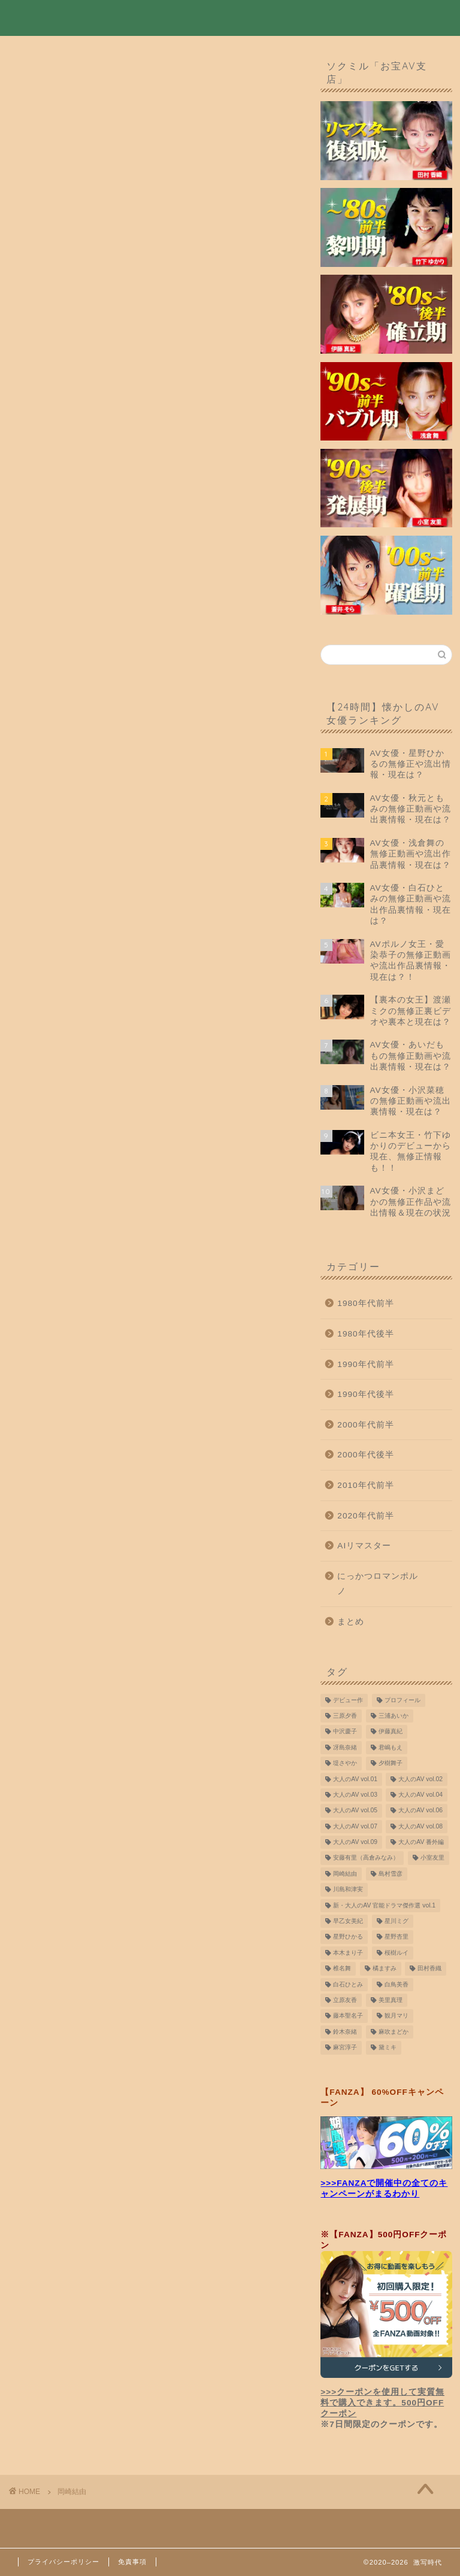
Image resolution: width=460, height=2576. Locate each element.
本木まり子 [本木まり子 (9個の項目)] (348, 1956)
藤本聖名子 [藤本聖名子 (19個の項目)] (348, 2019)
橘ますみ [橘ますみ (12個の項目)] (385, 1972)
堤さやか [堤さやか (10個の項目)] (345, 1766)
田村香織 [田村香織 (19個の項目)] (429, 1972)
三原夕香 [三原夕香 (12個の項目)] (345, 1719)
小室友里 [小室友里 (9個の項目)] (432, 1861)
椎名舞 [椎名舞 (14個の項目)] (342, 1972)
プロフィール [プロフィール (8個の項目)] (402, 1703)
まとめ (350, 1624)
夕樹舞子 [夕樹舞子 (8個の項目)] (390, 1766)
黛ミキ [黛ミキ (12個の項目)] (388, 2051)
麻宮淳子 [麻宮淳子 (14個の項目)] (345, 2051)
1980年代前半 (365, 1306)
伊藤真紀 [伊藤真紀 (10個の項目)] (390, 1734)
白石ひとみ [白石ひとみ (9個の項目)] (348, 1987)
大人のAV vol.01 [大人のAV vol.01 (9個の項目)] (355, 1782)
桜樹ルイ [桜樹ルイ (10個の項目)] (396, 1956)
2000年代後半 (365, 1458)
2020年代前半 (365, 1518)
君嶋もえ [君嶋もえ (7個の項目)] (390, 1751)
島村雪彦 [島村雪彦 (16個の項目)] (390, 1877)
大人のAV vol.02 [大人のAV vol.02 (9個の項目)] (420, 1782)
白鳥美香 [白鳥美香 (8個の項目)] (396, 1987)
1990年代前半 (365, 1367)
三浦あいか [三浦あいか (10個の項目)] (393, 1719)
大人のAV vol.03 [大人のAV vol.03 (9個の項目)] (355, 1798)
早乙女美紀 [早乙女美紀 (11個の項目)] (348, 1924)
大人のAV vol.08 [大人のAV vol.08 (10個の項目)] (420, 1830)
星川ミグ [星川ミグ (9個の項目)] (396, 1924)
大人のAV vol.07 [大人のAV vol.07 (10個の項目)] (355, 1830)
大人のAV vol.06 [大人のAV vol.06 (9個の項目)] (420, 1814)
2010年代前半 (365, 1488)
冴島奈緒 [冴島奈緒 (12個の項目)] (345, 1751)
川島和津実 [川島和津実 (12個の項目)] (348, 1893)
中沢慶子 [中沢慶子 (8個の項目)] (345, 1734)
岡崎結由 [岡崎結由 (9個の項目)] (345, 1877)
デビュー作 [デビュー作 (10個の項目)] (348, 1703)
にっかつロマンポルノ (377, 1587)
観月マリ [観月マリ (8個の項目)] (396, 2019)
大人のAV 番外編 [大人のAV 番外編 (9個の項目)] (421, 1845)
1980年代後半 (365, 1336)
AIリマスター (364, 1549)
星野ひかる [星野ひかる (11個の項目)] (348, 1940)
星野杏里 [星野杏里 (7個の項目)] (396, 1940)
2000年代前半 (365, 1427)
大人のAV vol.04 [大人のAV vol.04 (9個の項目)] (420, 1798)
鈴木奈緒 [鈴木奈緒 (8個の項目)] (345, 2035)
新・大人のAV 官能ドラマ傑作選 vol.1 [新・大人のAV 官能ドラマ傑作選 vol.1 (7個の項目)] (384, 1908)
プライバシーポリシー (63, 2561)
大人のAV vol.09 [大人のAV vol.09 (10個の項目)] (355, 1845)
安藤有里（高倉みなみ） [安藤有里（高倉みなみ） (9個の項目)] (366, 1861)
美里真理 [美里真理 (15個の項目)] (390, 2003)
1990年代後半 (365, 1397)
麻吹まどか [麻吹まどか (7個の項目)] (393, 2035)
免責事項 (132, 2561)
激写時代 (42, 17)
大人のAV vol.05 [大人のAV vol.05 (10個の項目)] (355, 1814)
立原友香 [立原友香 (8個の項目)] (345, 2003)
